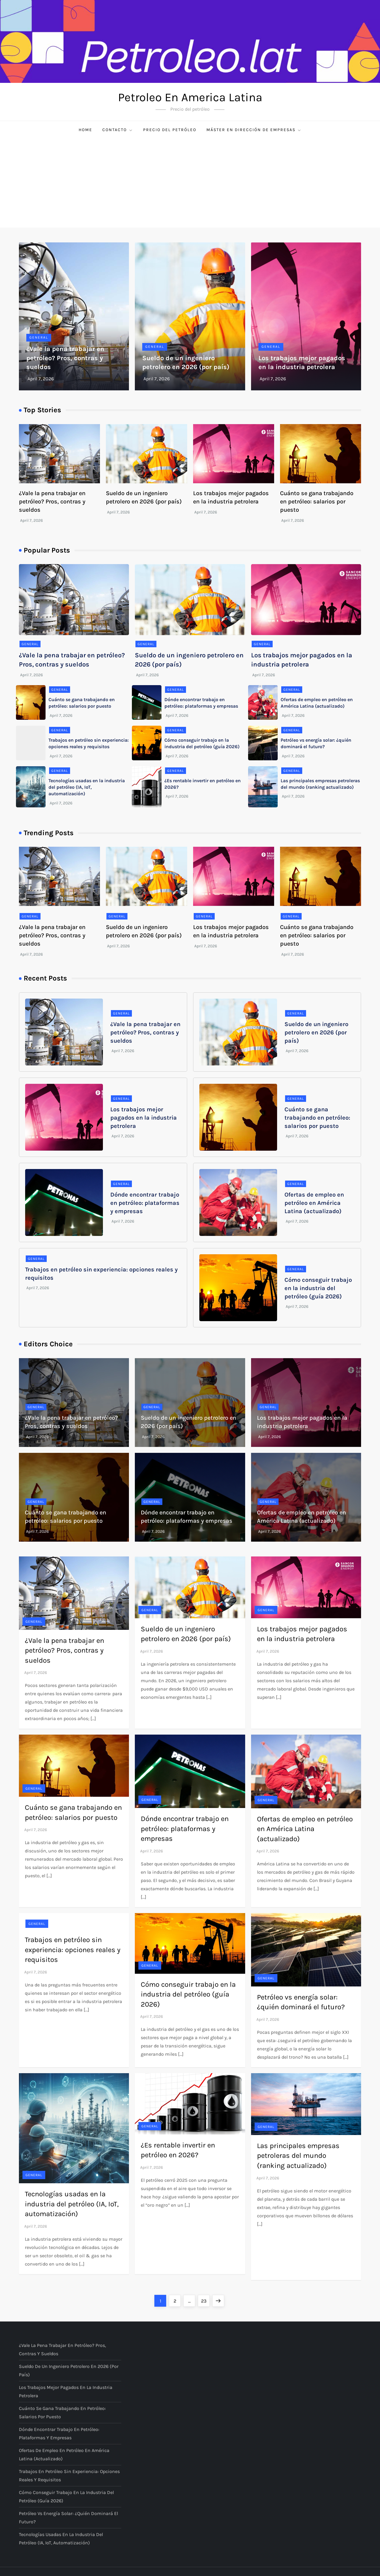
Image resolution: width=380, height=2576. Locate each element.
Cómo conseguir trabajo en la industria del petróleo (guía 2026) (318, 1288)
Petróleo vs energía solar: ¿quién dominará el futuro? (68, 2518)
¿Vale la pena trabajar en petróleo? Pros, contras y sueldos (65, 358)
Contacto (117, 130)
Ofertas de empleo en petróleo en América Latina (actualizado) (314, 1203)
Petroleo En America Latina (190, 97)
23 (205, 2299)
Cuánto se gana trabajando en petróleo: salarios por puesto (316, 501)
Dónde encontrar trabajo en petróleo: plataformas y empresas (145, 1203)
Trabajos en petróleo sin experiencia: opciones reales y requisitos (72, 1950)
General (38, 337)
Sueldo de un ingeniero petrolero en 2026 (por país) (316, 1032)
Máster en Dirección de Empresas (254, 130)
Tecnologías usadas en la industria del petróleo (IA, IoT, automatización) (86, 787)
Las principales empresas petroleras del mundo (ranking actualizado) (298, 2156)
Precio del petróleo (169, 129)
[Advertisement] (190, 183)
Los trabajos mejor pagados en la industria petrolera (143, 1117)
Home (85, 129)
